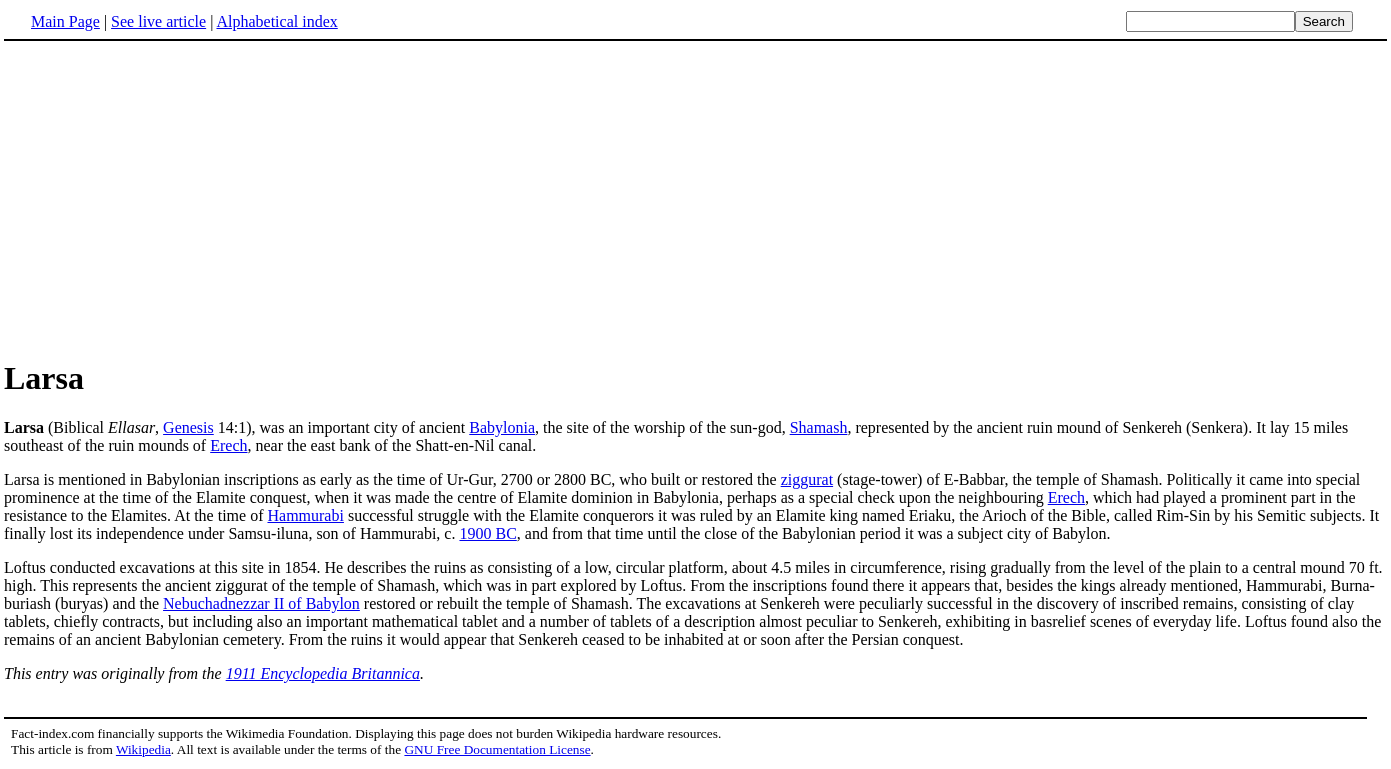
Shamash (819, 427)
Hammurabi (305, 515)
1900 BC (487, 533)
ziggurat (807, 479)
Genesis (188, 427)
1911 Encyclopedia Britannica (323, 673)
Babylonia (502, 427)
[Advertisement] (172, 199)
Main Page (65, 21)
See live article (158, 21)
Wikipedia (143, 749)
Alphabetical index (276, 21)
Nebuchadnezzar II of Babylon (261, 603)
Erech (228, 445)
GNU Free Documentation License (497, 749)
